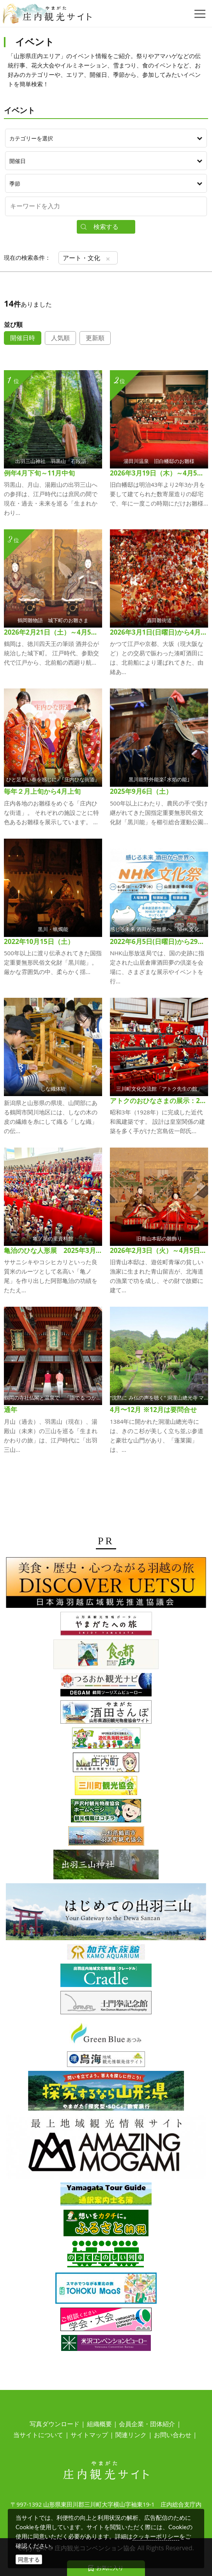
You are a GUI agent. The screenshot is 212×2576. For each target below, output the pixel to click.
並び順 (13, 324)
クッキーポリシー (155, 2536)
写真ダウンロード (55, 2424)
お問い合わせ (172, 2435)
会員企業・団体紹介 (147, 2424)
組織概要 (99, 2424)
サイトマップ (89, 2435)
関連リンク (131, 2435)
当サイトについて (38, 2435)
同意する (29, 2559)
